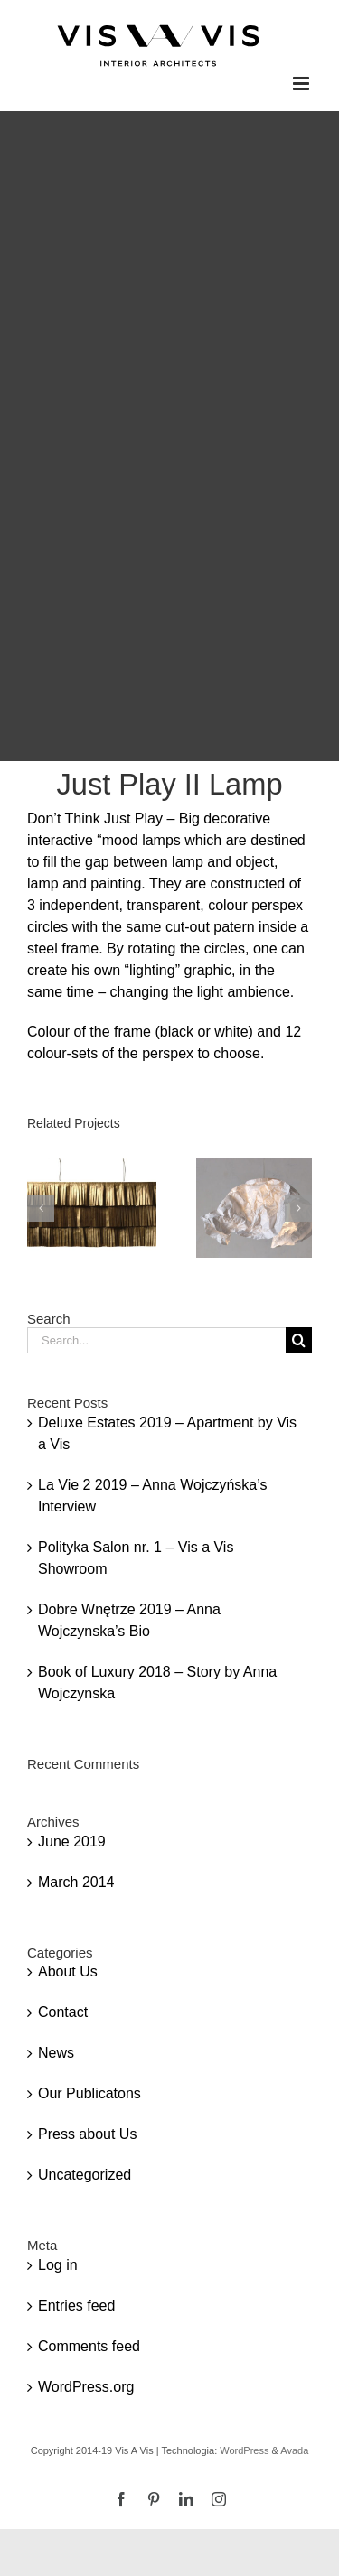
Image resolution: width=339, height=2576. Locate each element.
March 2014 (76, 1882)
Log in (58, 2265)
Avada (294, 2450)
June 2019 (72, 1841)
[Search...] (156, 1340)
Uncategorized (84, 2174)
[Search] (299, 1340)
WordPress (244, 2450)
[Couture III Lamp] (260, 1166)
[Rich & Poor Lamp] (91, 1166)
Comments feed (89, 2346)
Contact (63, 2012)
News (56, 2052)
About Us (68, 1971)
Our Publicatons (89, 2093)
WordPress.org (86, 2387)
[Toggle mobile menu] (302, 83)
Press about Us (87, 2134)
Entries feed (76, 2305)
